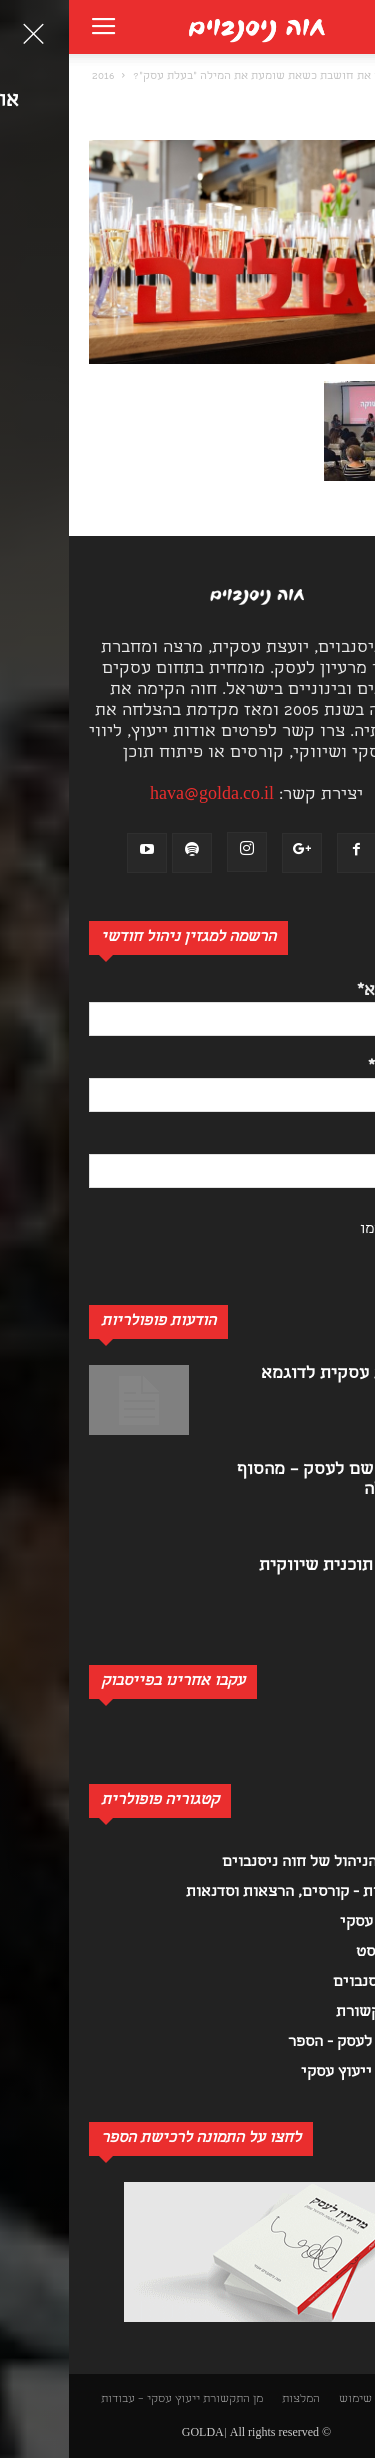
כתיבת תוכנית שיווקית (272, 1566)
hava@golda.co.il (143, 795)
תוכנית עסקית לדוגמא (273, 1374)
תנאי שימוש (299, 2399)
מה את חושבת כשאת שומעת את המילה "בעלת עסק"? (191, 77)
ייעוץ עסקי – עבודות (81, 2399)
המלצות (232, 2399)
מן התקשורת (164, 2399)
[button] (349, 76)
